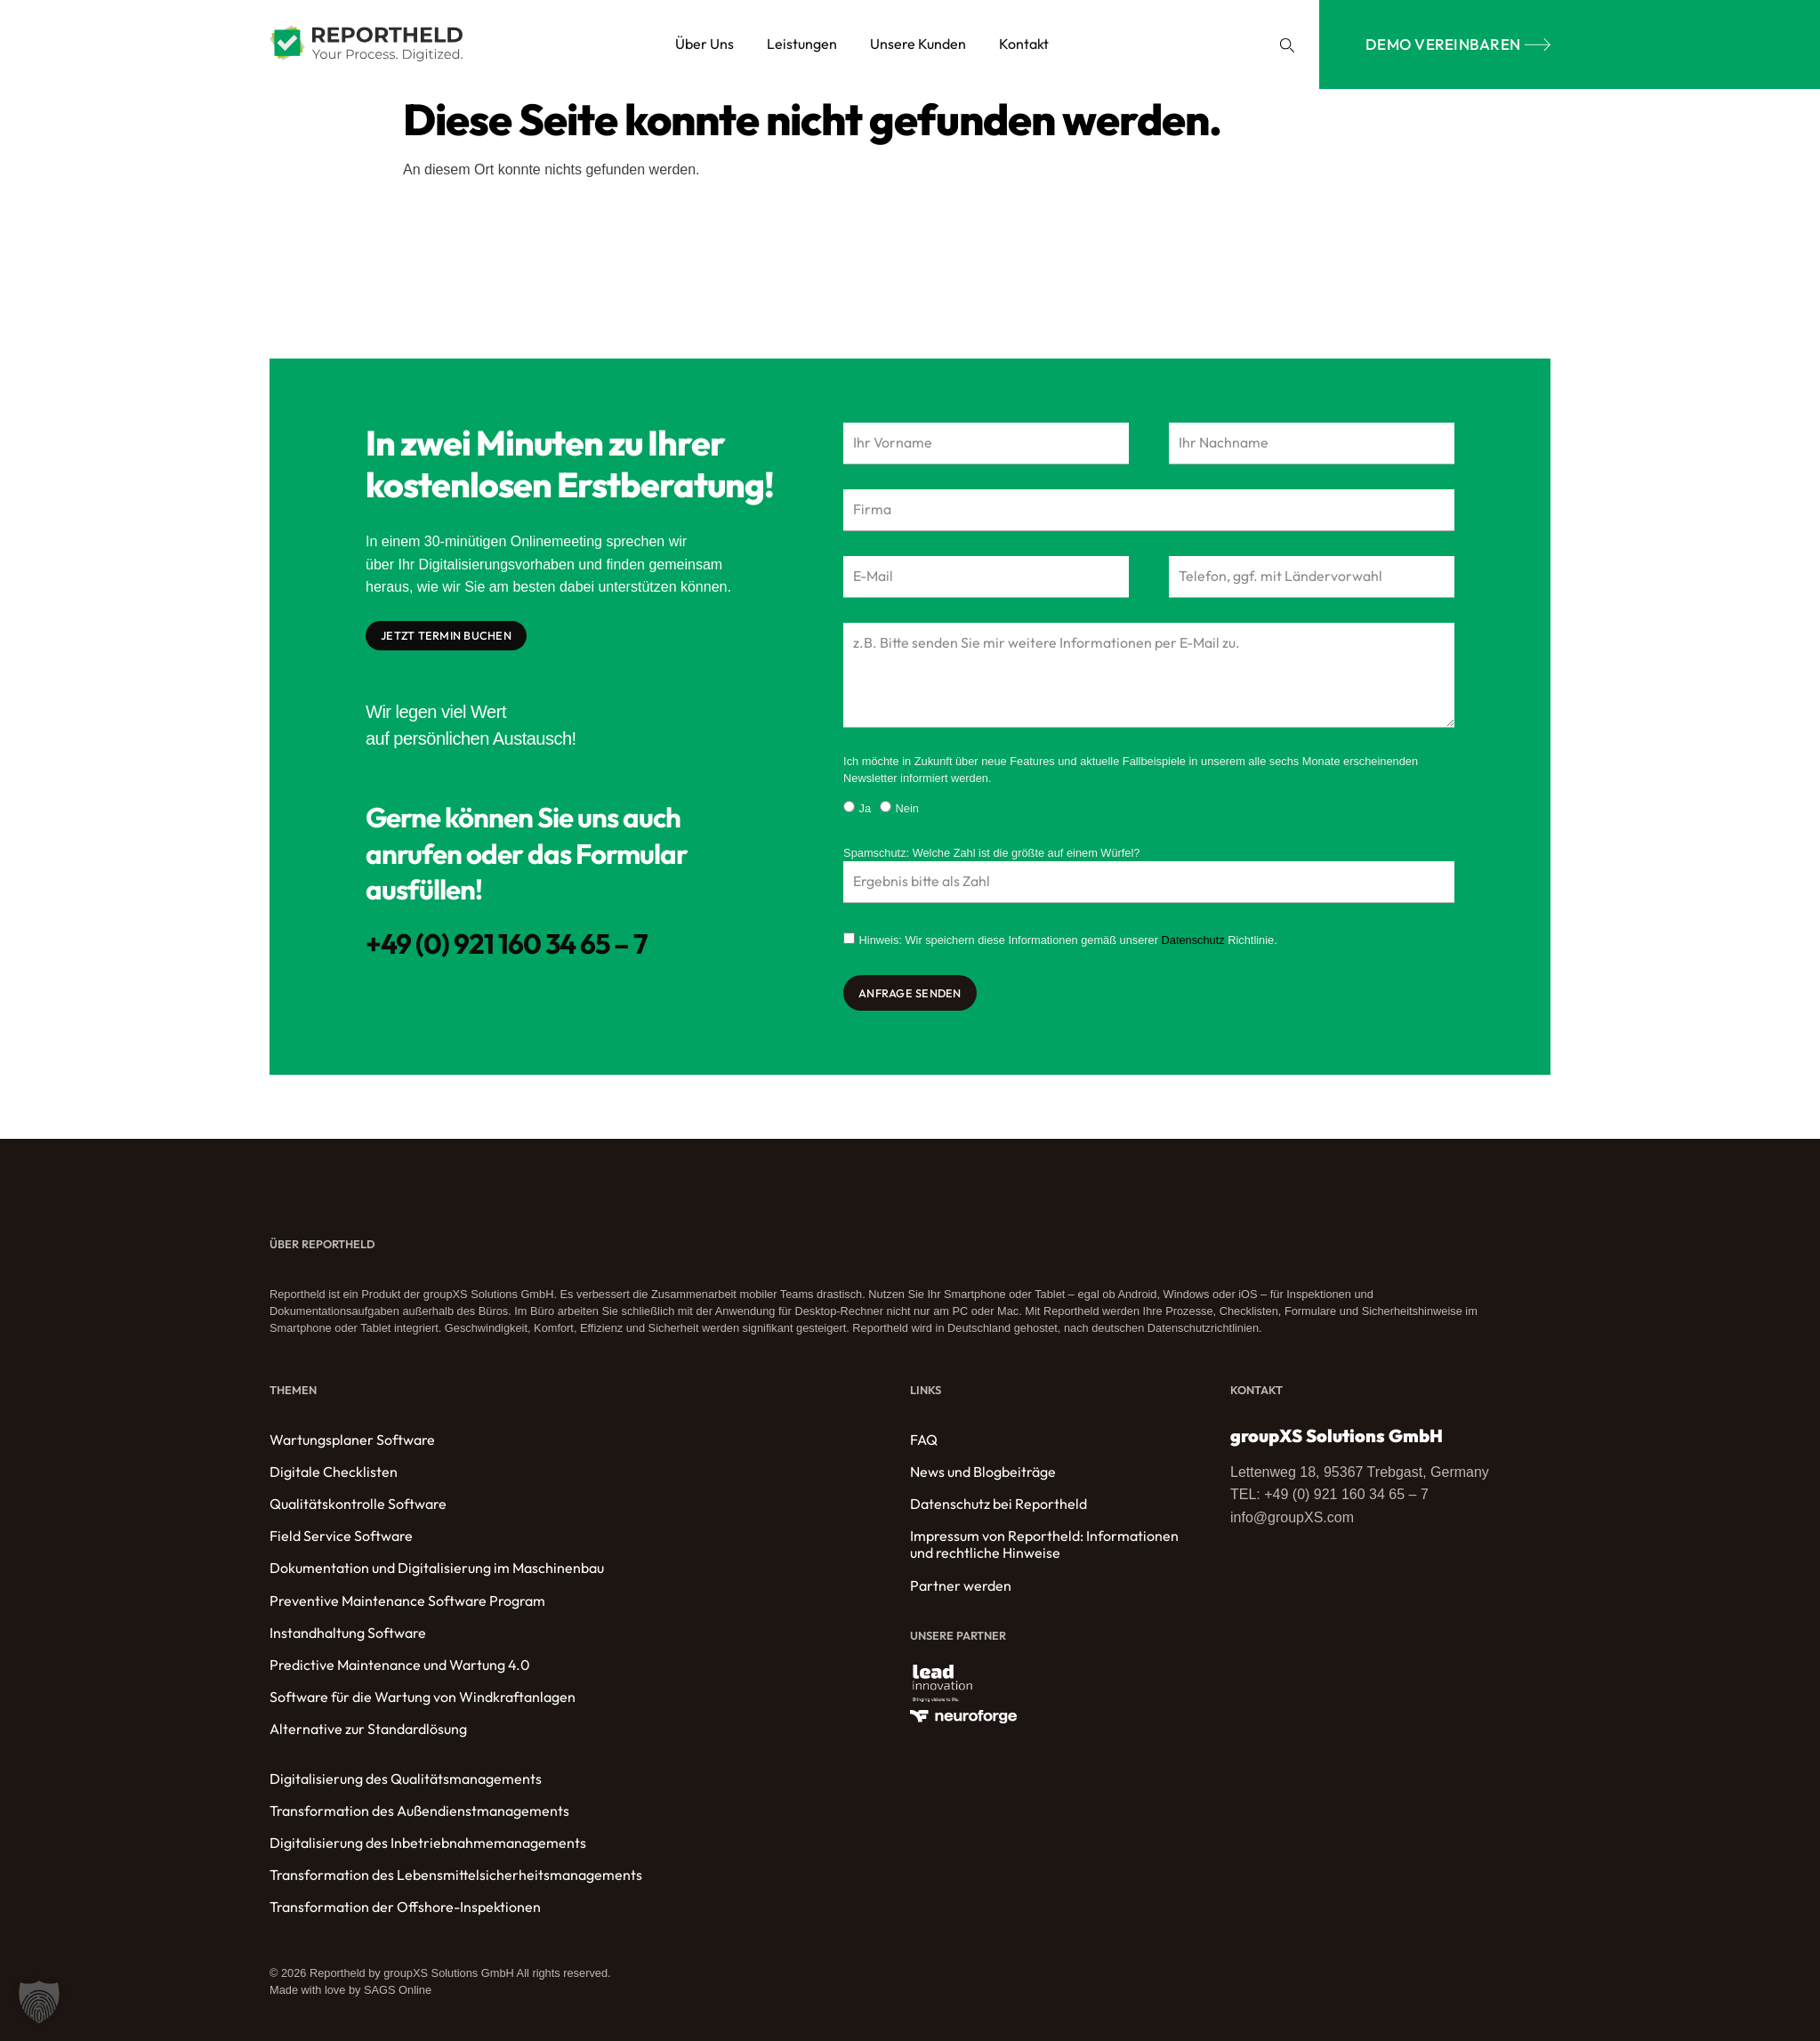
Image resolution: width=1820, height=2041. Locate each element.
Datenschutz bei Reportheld (998, 1505)
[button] (1287, 45)
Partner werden (960, 1586)
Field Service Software (341, 1537)
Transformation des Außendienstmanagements (419, 1812)
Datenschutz (1193, 941)
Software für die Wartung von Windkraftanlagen (423, 1698)
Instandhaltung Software (348, 1634)
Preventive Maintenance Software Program (407, 1601)
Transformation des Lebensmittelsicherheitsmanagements (456, 1876)
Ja (865, 810)
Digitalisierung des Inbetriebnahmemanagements (428, 1844)
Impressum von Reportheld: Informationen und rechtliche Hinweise (1044, 1546)
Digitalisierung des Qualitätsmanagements (406, 1779)
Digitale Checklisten (334, 1473)
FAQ (924, 1440)
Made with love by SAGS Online (350, 1991)
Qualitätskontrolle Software (358, 1505)
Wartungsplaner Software (352, 1440)
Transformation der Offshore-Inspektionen (405, 1908)
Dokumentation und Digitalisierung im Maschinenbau (437, 1569)
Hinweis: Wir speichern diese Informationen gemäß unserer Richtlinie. (1068, 941)
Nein (907, 810)
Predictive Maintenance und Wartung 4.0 (400, 1666)
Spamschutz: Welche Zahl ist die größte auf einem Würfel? (991, 853)
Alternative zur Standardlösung (368, 1730)
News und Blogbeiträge (983, 1473)
